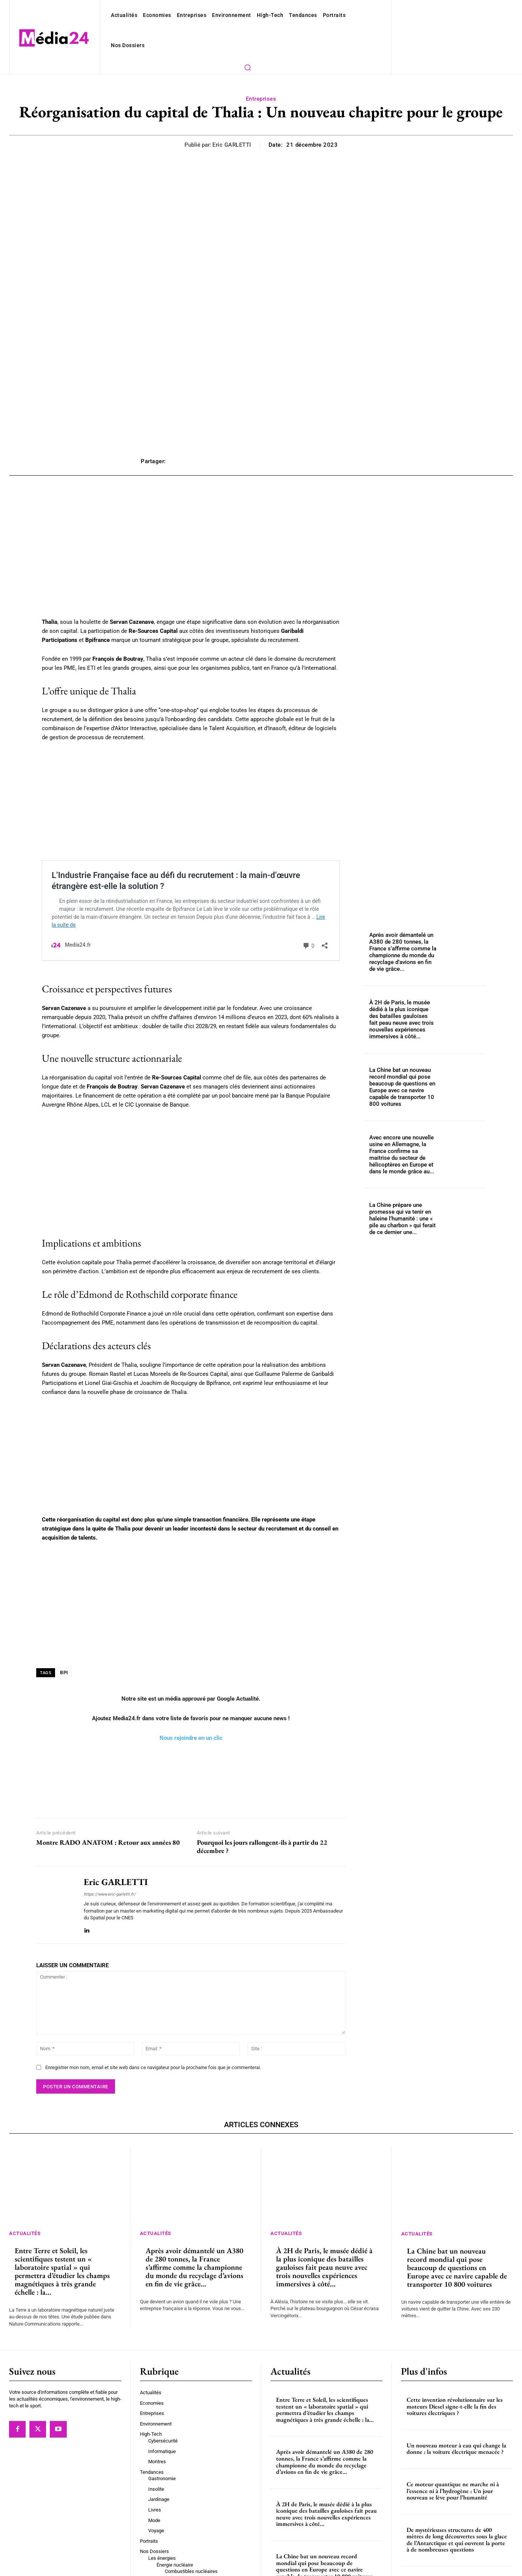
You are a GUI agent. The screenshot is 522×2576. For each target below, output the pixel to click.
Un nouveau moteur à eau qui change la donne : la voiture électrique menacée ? (456, 2379)
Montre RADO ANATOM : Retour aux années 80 (108, 1780)
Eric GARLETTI (234, 100)
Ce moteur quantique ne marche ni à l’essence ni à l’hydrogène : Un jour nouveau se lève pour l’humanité (453, 2421)
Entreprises (261, 54)
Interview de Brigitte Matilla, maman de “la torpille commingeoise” (457, 2515)
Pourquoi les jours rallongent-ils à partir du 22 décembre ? (262, 1784)
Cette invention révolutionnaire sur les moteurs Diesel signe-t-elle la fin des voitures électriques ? (455, 2336)
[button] (373, 15)
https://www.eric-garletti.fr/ (106, 1832)
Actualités (26, 2164)
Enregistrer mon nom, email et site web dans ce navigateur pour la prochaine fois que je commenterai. (146, 1998)
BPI (64, 1610)
